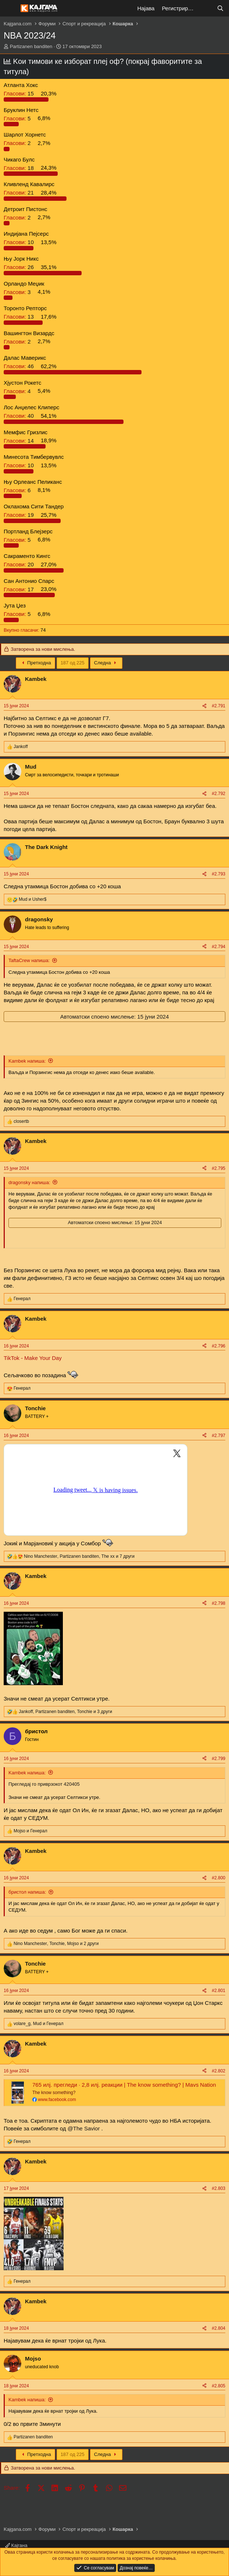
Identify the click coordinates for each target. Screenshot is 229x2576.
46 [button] (19, 366)
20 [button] (19, 564)
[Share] (204, 706)
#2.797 (218, 1435)
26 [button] (19, 267)
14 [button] (19, 440)
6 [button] (18, 490)
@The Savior (84, 2128)
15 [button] (19, 93)
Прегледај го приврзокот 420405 (44, 1784)
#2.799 (218, 1758)
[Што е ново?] (205, 8)
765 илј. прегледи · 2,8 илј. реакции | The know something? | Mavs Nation (124, 2085)
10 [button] (19, 242)
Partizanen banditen (31, 46)
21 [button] (19, 192)
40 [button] (19, 416)
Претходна (35, 662)
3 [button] (18, 292)
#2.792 (218, 793)
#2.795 (218, 1168)
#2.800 (218, 1877)
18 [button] (19, 167)
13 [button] (19, 316)
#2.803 (218, 2188)
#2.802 (218, 2071)
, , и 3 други (65, 1711)
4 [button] (18, 391)
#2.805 (218, 2385)
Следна (106, 662)
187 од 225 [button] (73, 662)
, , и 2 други (56, 1943)
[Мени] (10, 8)
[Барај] (220, 8)
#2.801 (218, 1990)
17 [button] (19, 589)
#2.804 (218, 2328)
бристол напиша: (27, 1892)
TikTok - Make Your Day (33, 1358)
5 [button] (18, 118)
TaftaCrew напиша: (29, 960)
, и (38, 2023)
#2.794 (218, 946)
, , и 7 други (79, 1556)
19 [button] (19, 515)
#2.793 (218, 874)
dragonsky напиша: (29, 1182)
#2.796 (218, 1346)
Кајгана (16, 2545)
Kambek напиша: (27, 1061)
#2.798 (218, 1603)
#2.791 (218, 705)
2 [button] (18, 143)
